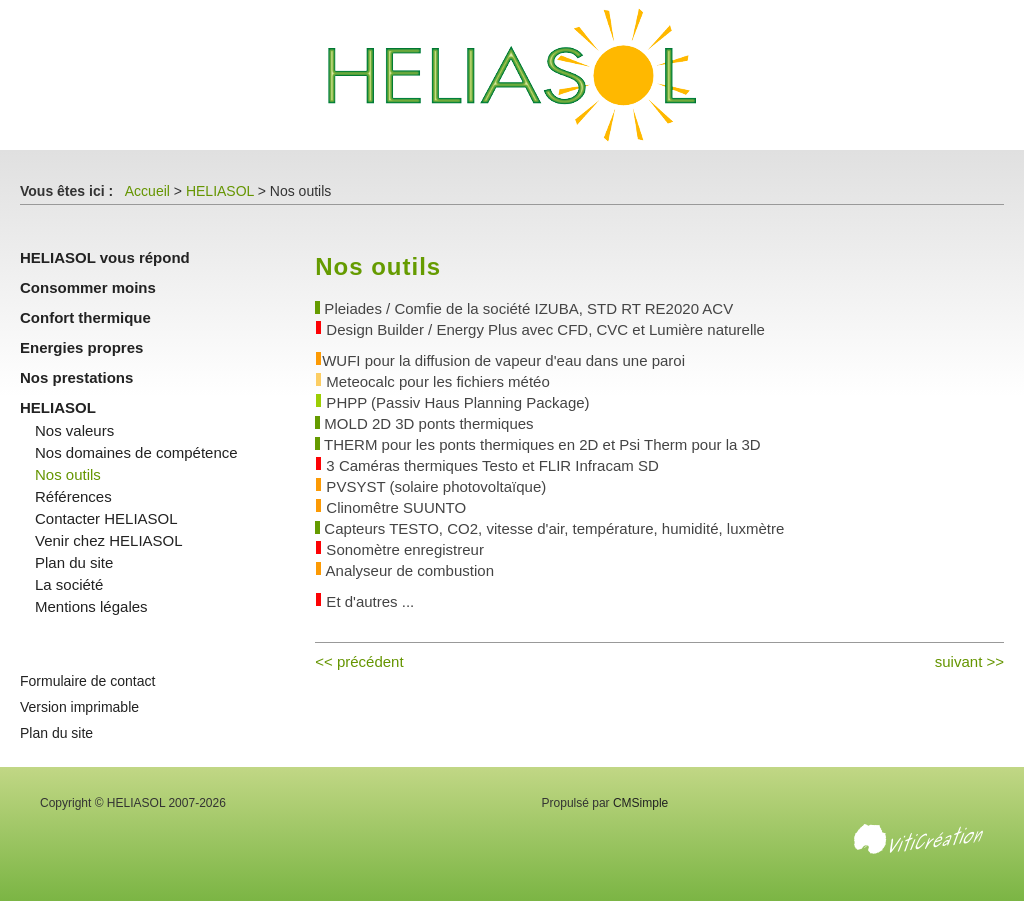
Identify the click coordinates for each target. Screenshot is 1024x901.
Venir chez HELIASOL (109, 540)
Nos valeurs (74, 430)
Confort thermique (85, 317)
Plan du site (74, 562)
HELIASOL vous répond (105, 257)
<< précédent (359, 661)
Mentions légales (91, 606)
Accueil (147, 191)
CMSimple (640, 803)
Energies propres (81, 347)
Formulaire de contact (87, 681)
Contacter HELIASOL (106, 518)
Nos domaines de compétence (136, 452)
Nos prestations (76, 377)
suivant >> (969, 661)
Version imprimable (79, 707)
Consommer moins (88, 287)
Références (73, 496)
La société (69, 584)
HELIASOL (220, 191)
